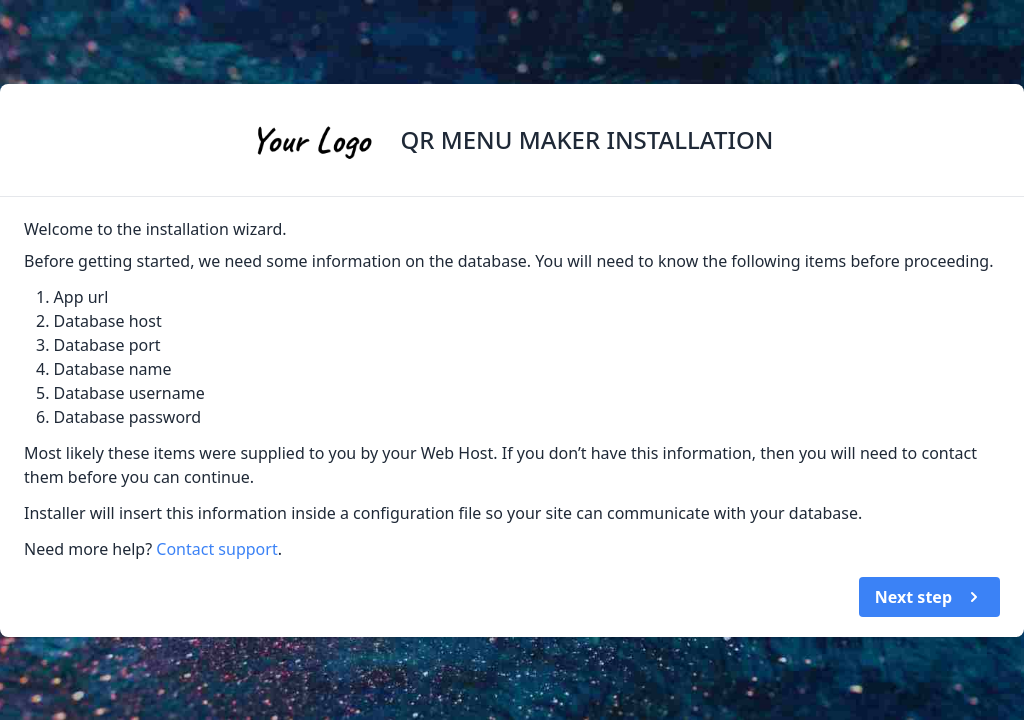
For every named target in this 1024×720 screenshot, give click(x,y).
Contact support (216, 549)
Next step (929, 597)
